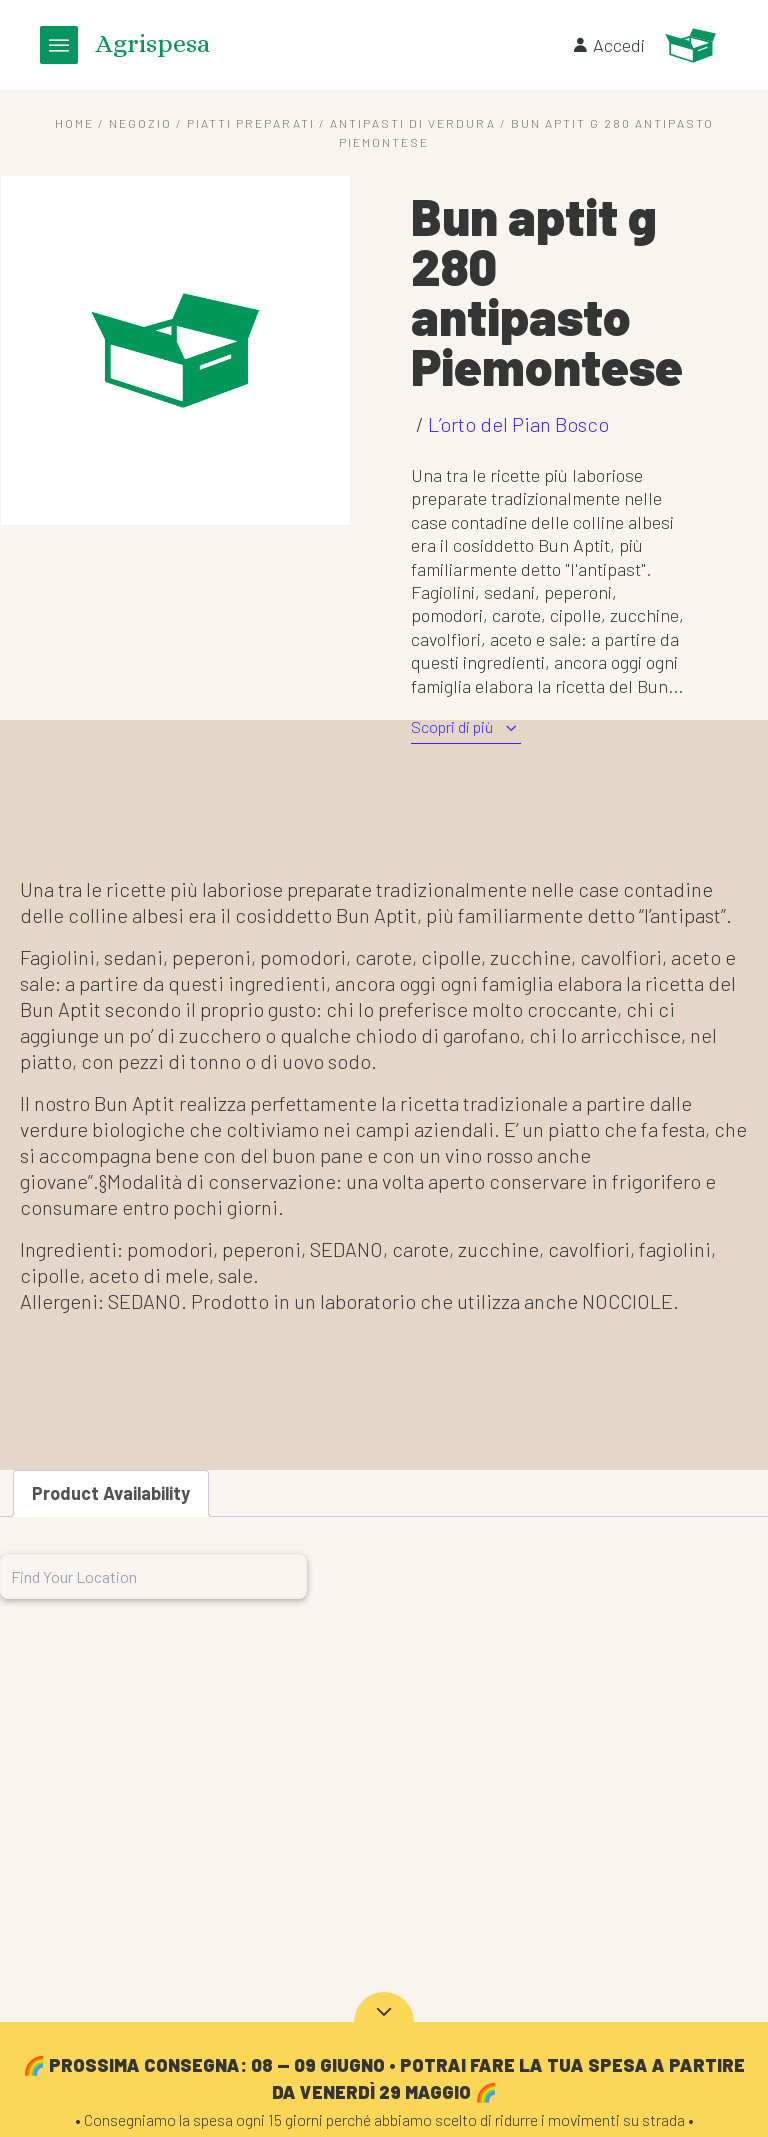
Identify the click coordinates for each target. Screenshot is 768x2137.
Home (74, 123)
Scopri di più (466, 727)
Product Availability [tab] (111, 1493)
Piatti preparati (251, 123)
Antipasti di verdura (413, 123)
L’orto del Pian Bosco (518, 424)
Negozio (140, 123)
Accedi (608, 45)
